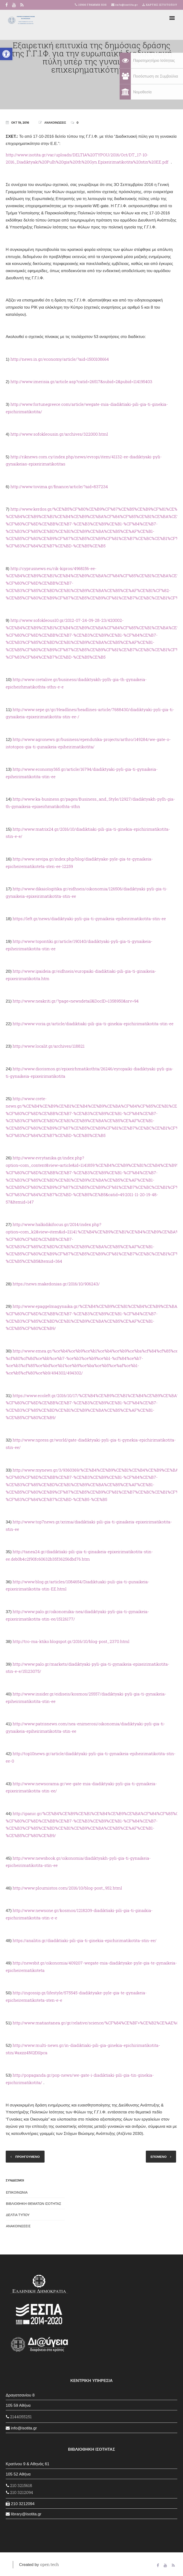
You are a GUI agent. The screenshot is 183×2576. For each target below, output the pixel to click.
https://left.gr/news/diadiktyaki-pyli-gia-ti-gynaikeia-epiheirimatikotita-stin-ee (89, 918)
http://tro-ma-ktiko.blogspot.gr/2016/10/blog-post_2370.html (71, 1641)
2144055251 (19, 2416)
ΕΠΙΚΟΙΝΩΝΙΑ (17, 2192)
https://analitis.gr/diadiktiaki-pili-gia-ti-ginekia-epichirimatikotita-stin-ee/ (85, 1940)
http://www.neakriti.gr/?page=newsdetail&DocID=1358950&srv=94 (76, 1001)
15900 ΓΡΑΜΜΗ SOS (92, 4)
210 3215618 (19, 2485)
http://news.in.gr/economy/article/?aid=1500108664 (59, 359)
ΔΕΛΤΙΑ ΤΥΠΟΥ (18, 2215)
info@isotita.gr (125, 4)
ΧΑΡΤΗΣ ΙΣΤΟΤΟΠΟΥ (159, 4)
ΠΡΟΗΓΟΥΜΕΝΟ (27, 2157)
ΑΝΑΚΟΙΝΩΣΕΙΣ (55, 122)
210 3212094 (19, 2492)
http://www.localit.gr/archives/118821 (49, 1046)
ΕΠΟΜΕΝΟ (159, 2157)
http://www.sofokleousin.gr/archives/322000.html (59, 434)
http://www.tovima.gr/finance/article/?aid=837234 (59, 486)
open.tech (49, 2564)
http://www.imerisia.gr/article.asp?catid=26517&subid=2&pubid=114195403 (81, 381)
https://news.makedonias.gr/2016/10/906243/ (56, 1284)
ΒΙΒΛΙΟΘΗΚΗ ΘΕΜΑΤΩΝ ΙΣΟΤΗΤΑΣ (33, 2204)
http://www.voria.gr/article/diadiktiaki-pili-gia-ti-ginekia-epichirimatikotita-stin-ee (93, 1023)
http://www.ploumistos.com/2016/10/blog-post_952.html (67, 1888)
